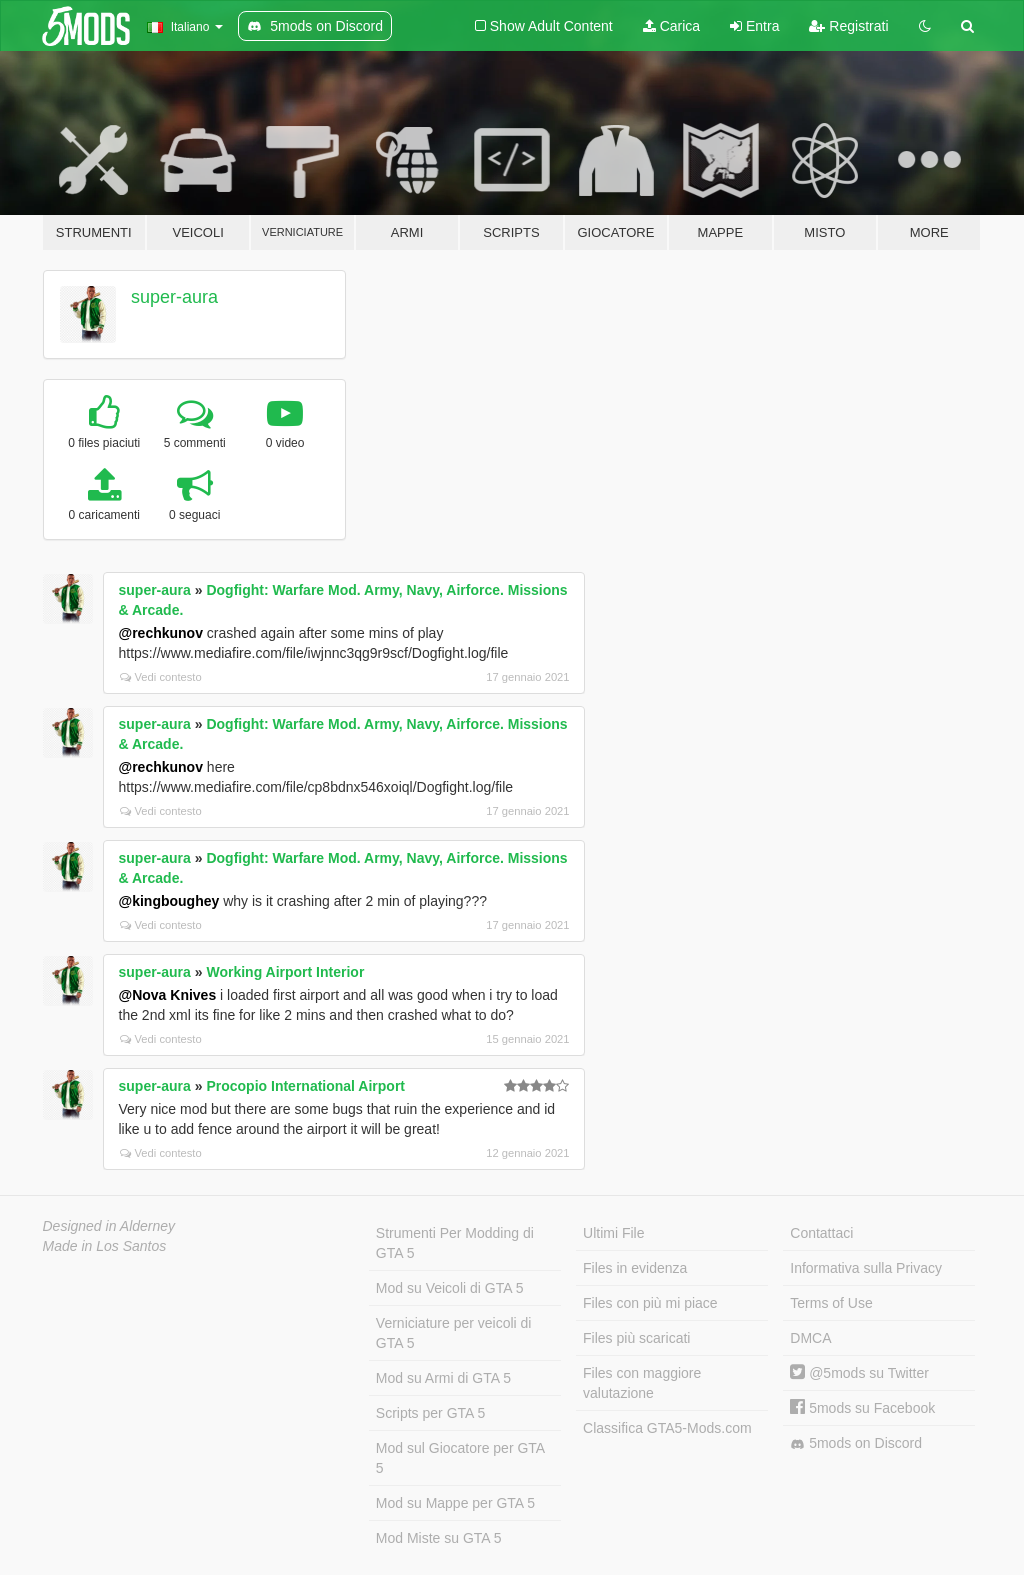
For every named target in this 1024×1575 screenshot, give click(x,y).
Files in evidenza (635, 1268)
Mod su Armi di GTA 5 (443, 1378)
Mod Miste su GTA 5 (439, 1538)
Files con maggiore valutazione (642, 1383)
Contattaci (821, 1233)
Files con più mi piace (650, 1303)
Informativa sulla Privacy (866, 1268)
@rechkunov (161, 633)
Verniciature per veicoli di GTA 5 (454, 1333)
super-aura (174, 297)
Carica (671, 26)
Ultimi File (613, 1233)
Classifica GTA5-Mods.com (667, 1428)
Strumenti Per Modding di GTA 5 (455, 1243)
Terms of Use (831, 1303)
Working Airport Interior (285, 972)
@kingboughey (169, 901)
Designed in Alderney (109, 1226)
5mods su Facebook (862, 1408)
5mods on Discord (856, 1443)
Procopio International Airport (305, 1086)
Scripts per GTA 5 (430, 1413)
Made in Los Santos (105, 1246)
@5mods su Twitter (859, 1373)
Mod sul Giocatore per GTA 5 (460, 1458)
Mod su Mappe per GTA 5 (455, 1503)
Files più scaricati (636, 1338)
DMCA (810, 1338)
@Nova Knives (168, 995)
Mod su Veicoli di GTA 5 (450, 1288)
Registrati (848, 26)
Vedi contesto (161, 677)
